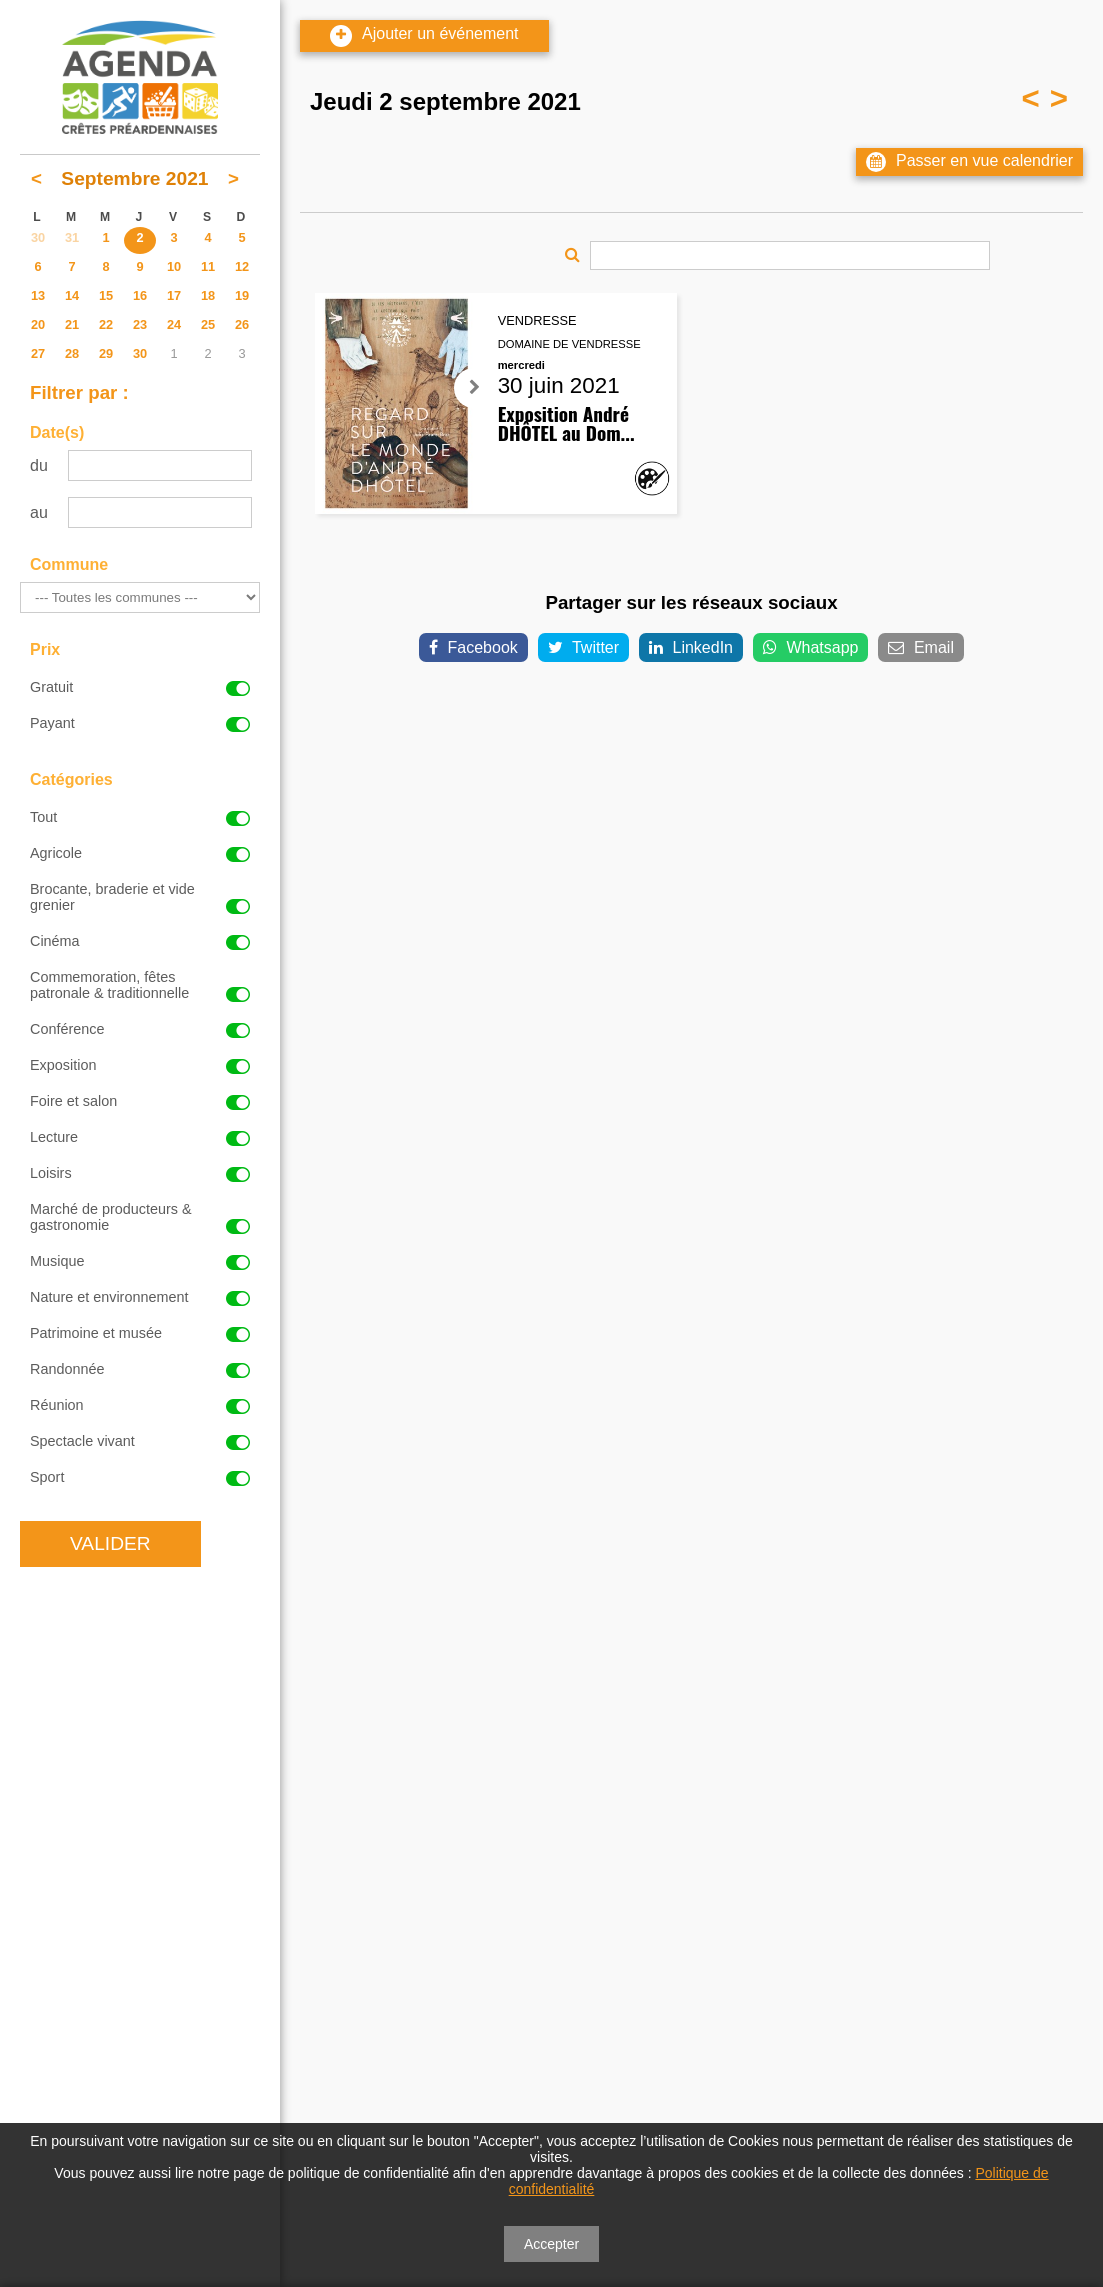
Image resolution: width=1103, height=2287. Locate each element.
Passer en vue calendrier (969, 162)
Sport (140, 1477)
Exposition (140, 1065)
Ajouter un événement (424, 36)
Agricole (140, 853)
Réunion (140, 1405)
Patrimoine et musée (140, 1333)
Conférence (140, 1029)
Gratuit (140, 687)
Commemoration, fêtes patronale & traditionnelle (140, 985)
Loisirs (140, 1173)
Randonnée (140, 1369)
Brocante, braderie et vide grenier (140, 897)
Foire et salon (140, 1101)
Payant (140, 723)
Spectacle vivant (140, 1441)
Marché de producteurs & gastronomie (140, 1217)
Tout (140, 817)
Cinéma (140, 941)
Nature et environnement (140, 1297)
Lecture (140, 1137)
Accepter (551, 2244)
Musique (140, 1261)
